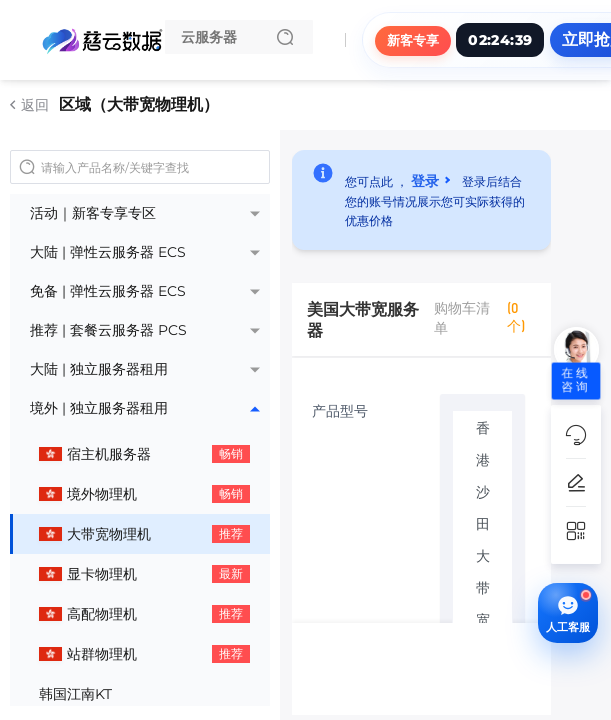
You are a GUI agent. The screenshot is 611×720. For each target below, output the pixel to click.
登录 (425, 180)
